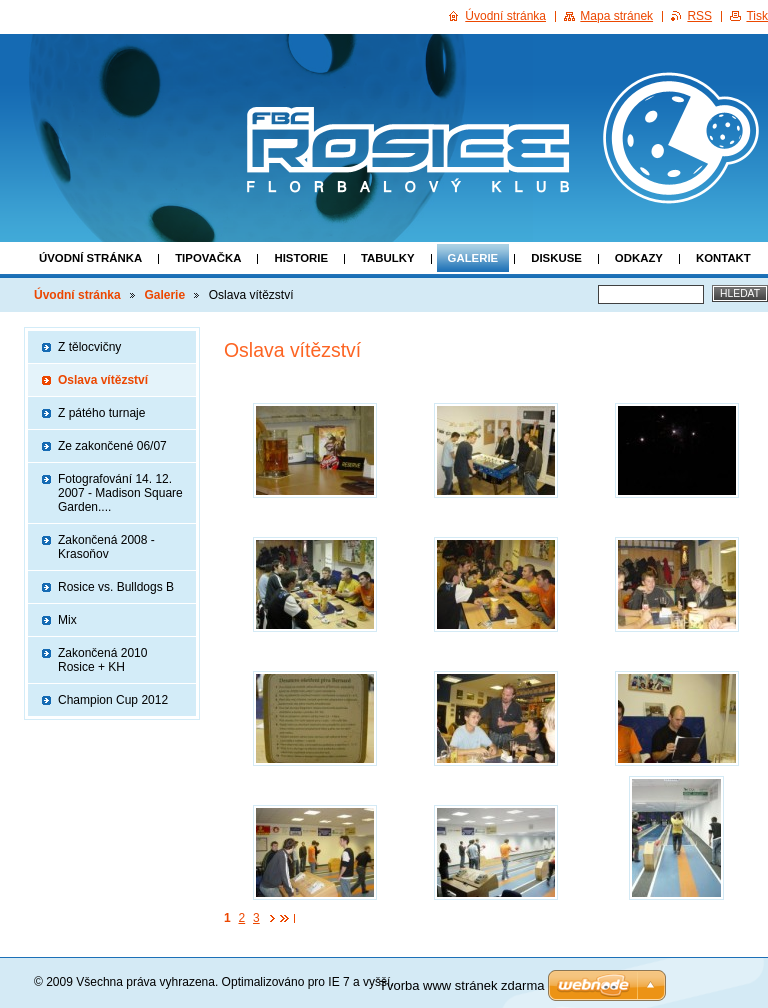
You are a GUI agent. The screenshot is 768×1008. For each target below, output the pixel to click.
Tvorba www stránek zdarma (461, 985)
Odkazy (639, 258)
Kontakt (723, 258)
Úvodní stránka (90, 258)
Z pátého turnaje (101, 413)
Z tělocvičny (89, 347)
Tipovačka (208, 258)
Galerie (473, 258)
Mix (67, 620)
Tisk (757, 16)
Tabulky (388, 258)
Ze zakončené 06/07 (112, 446)
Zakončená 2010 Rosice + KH (102, 660)
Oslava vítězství (103, 380)
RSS (699, 16)
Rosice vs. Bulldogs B (116, 587)
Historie (301, 258)
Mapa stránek (616, 16)
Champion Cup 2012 (113, 700)
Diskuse (556, 258)
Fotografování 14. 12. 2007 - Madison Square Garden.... (120, 493)
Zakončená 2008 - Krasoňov (106, 547)
